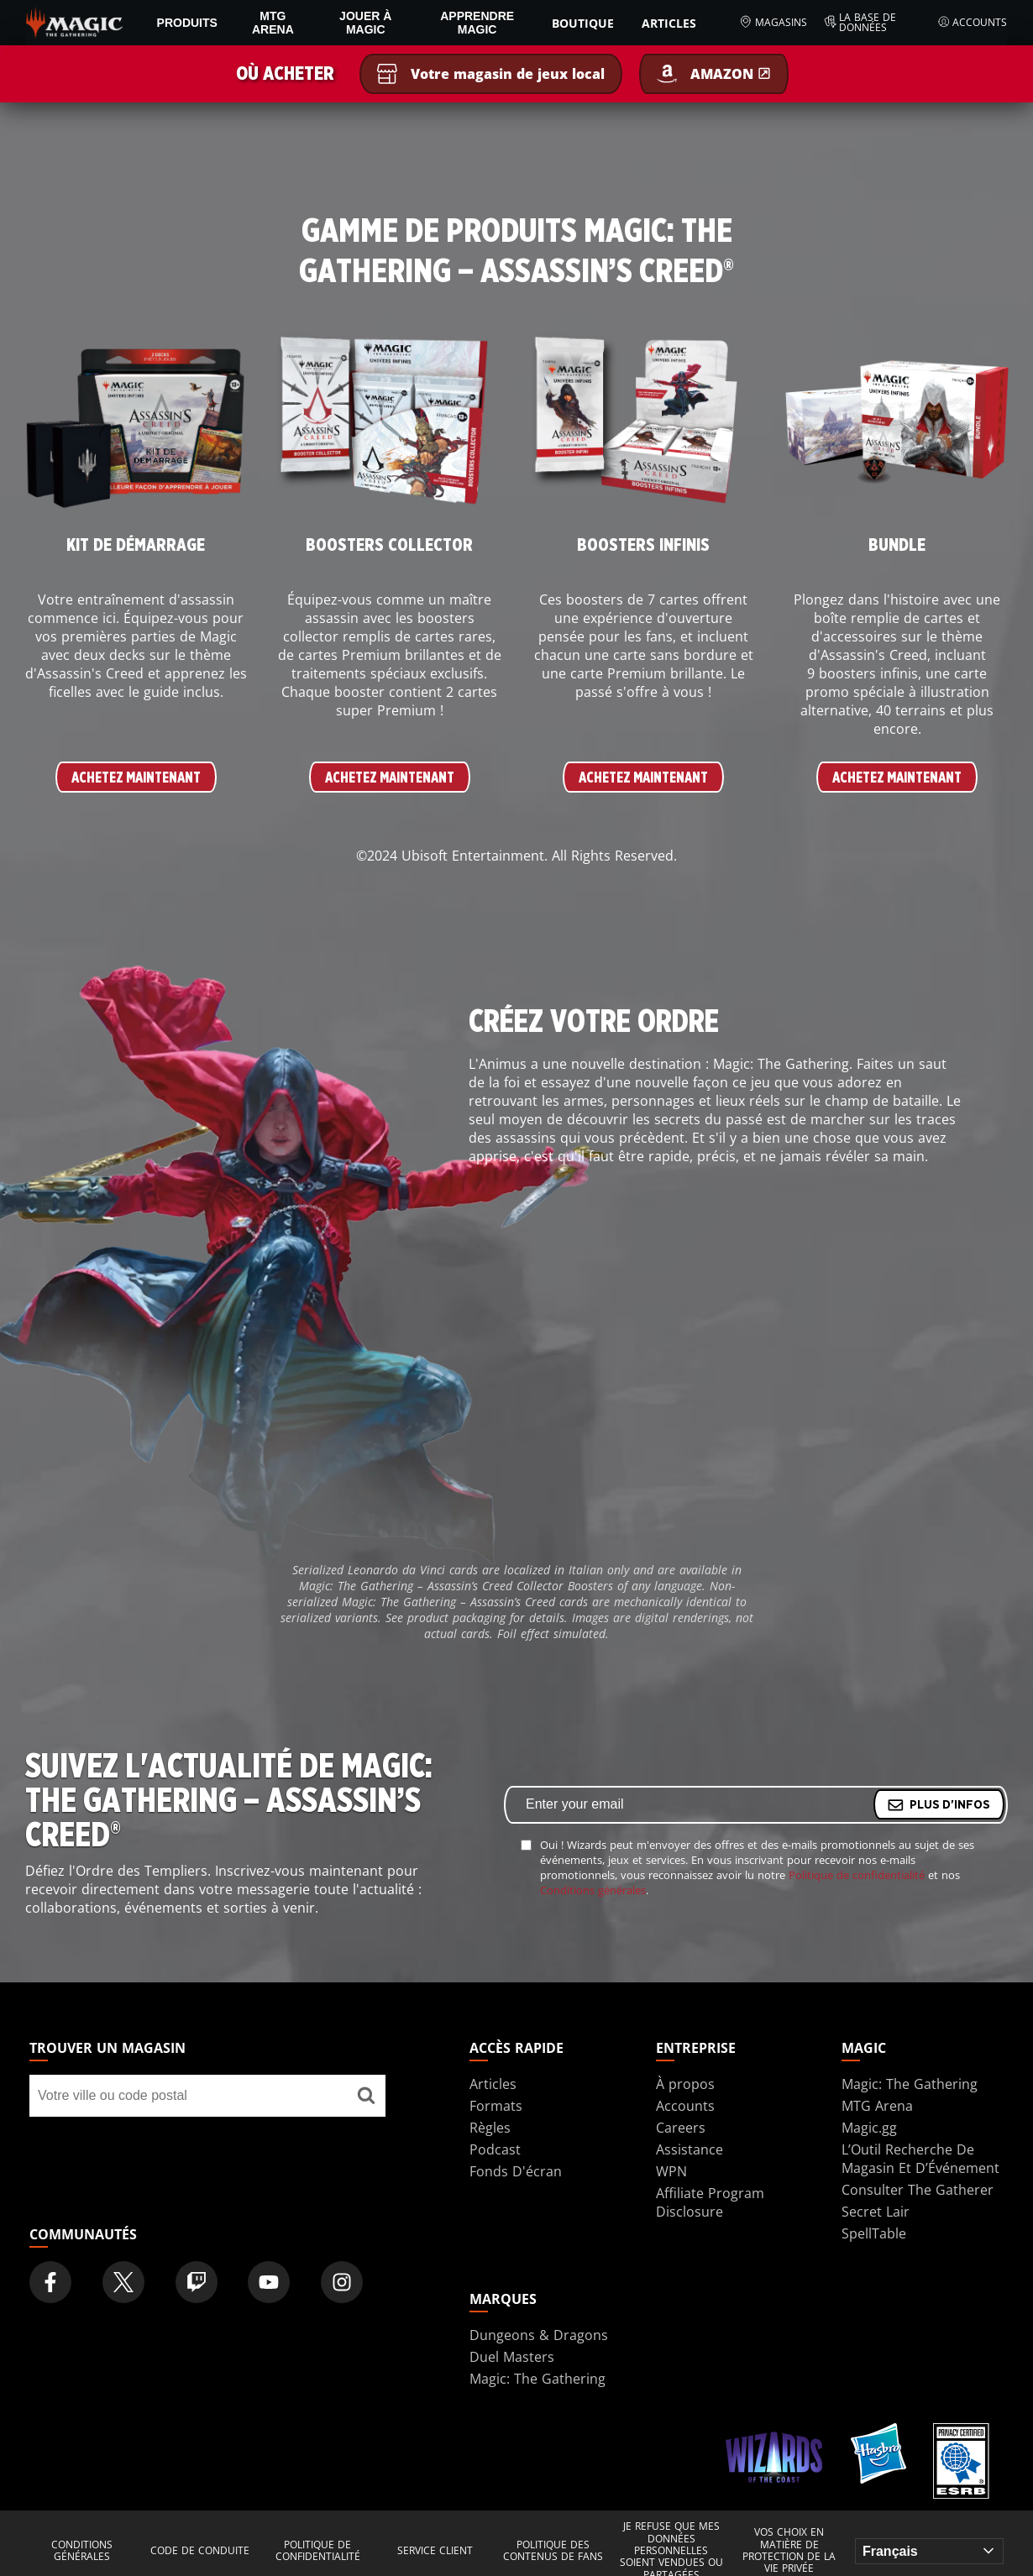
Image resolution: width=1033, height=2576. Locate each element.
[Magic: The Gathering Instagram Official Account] (342, 2282)
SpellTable (874, 2233)
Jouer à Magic (365, 22)
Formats (495, 2106)
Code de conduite (199, 2551)
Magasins (773, 22)
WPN (671, 2171)
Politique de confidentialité (857, 1874)
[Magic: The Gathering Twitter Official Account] (123, 2282)
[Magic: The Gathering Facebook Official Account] (50, 2282)
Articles (669, 23)
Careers (680, 2127)
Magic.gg (869, 2127)
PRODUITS (187, 22)
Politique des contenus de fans (553, 2551)
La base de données (860, 23)
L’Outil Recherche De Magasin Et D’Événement (920, 2158)
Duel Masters (511, 2357)
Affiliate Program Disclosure (710, 2202)
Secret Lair (876, 2211)
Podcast (495, 2149)
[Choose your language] (929, 2551)
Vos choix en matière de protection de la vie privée (789, 2550)
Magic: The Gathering (910, 2084)
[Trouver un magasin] (366, 2096)
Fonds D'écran (515, 2171)
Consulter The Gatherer (918, 2190)
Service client (435, 2551)
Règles (490, 2127)
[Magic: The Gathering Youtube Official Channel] (269, 2282)
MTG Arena (273, 22)
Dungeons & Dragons (538, 2335)
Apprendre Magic (477, 22)
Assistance (689, 2149)
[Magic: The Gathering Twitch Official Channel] (197, 2282)
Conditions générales (593, 1890)
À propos (685, 2084)
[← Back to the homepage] (74, 21)
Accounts (972, 22)
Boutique (583, 23)
